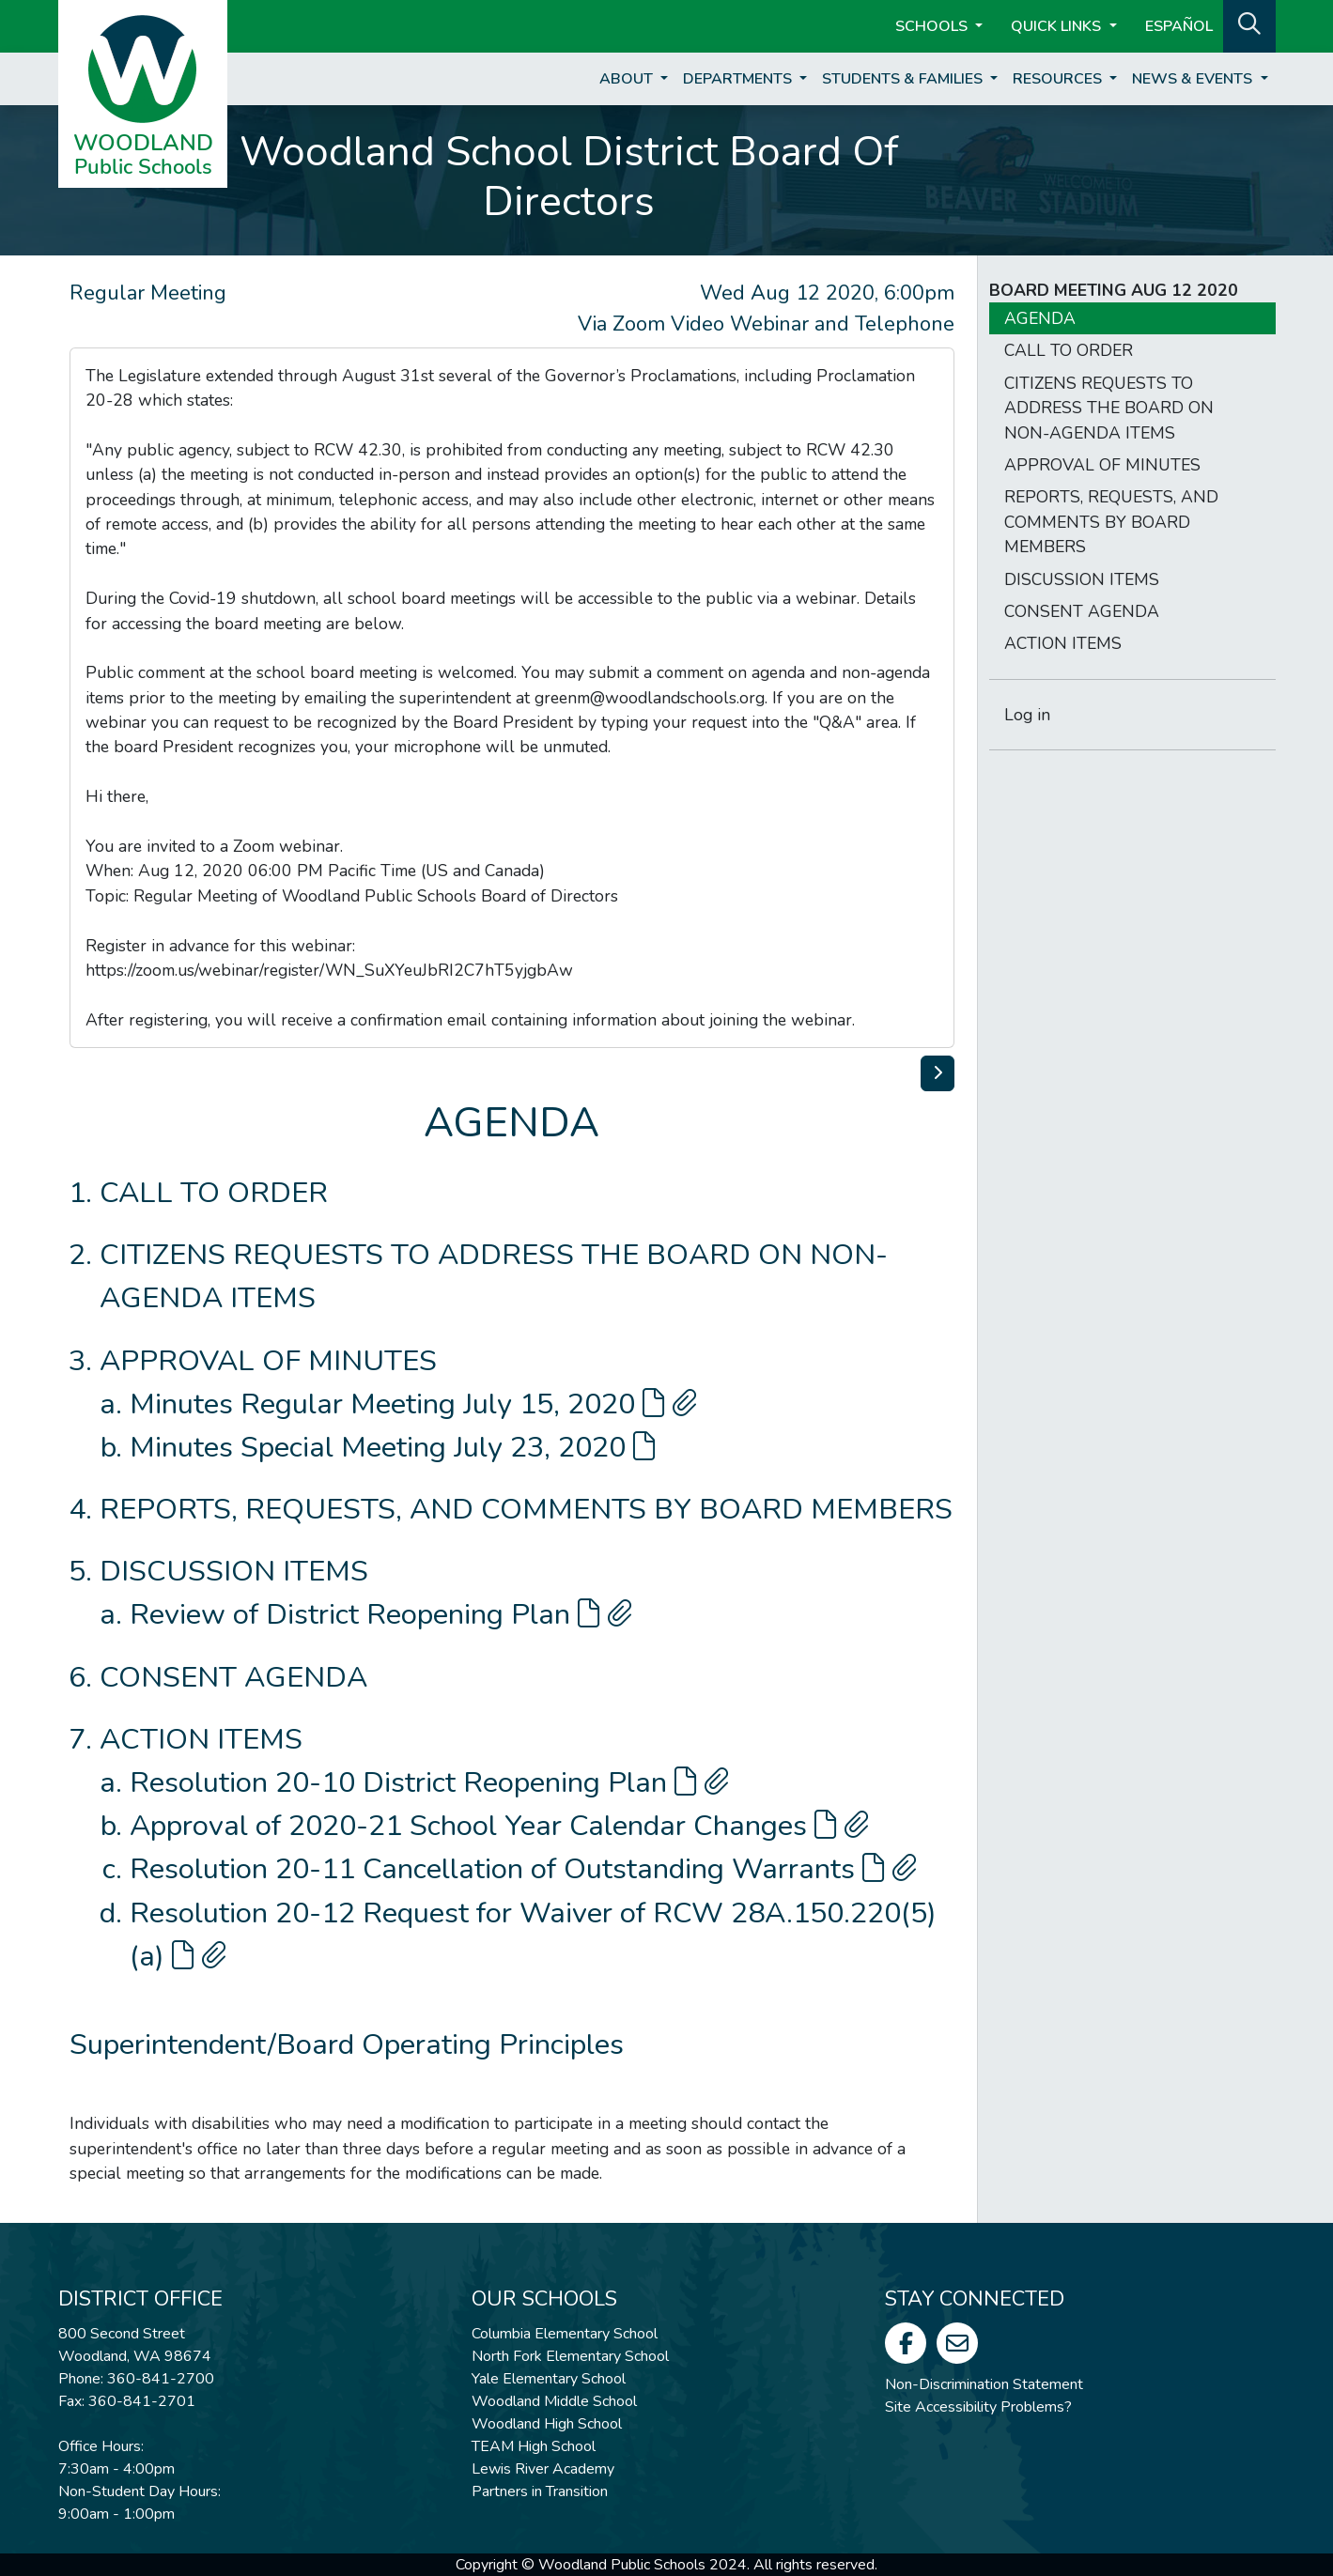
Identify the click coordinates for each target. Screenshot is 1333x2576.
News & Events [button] (1194, 79)
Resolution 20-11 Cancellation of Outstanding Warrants (523, 1869)
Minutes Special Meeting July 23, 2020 (392, 1447)
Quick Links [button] (1058, 26)
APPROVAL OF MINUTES (268, 1361)
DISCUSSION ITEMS (234, 1571)
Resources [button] (1059, 79)
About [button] (628, 79)
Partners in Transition (540, 2491)
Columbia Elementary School (565, 2333)
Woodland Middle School (554, 2401)
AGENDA (1040, 318)
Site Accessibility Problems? (978, 2407)
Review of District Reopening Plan (381, 1614)
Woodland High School (547, 2424)
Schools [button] (933, 26)
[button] (1249, 24)
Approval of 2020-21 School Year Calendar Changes (499, 1825)
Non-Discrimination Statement (984, 2384)
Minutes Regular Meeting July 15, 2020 (413, 1404)
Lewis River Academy (543, 2469)
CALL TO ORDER (214, 1192)
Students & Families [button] (904, 79)
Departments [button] (739, 79)
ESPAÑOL (1179, 26)
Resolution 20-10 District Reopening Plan (429, 1782)
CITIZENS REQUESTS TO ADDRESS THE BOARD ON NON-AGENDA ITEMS (1109, 408)
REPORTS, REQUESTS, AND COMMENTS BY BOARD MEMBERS (526, 1509)
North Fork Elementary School (570, 2356)
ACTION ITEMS (201, 1739)
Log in (1027, 714)
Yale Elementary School (549, 2378)
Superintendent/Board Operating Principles (347, 2044)
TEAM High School (534, 2446)
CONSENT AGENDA (233, 1677)
